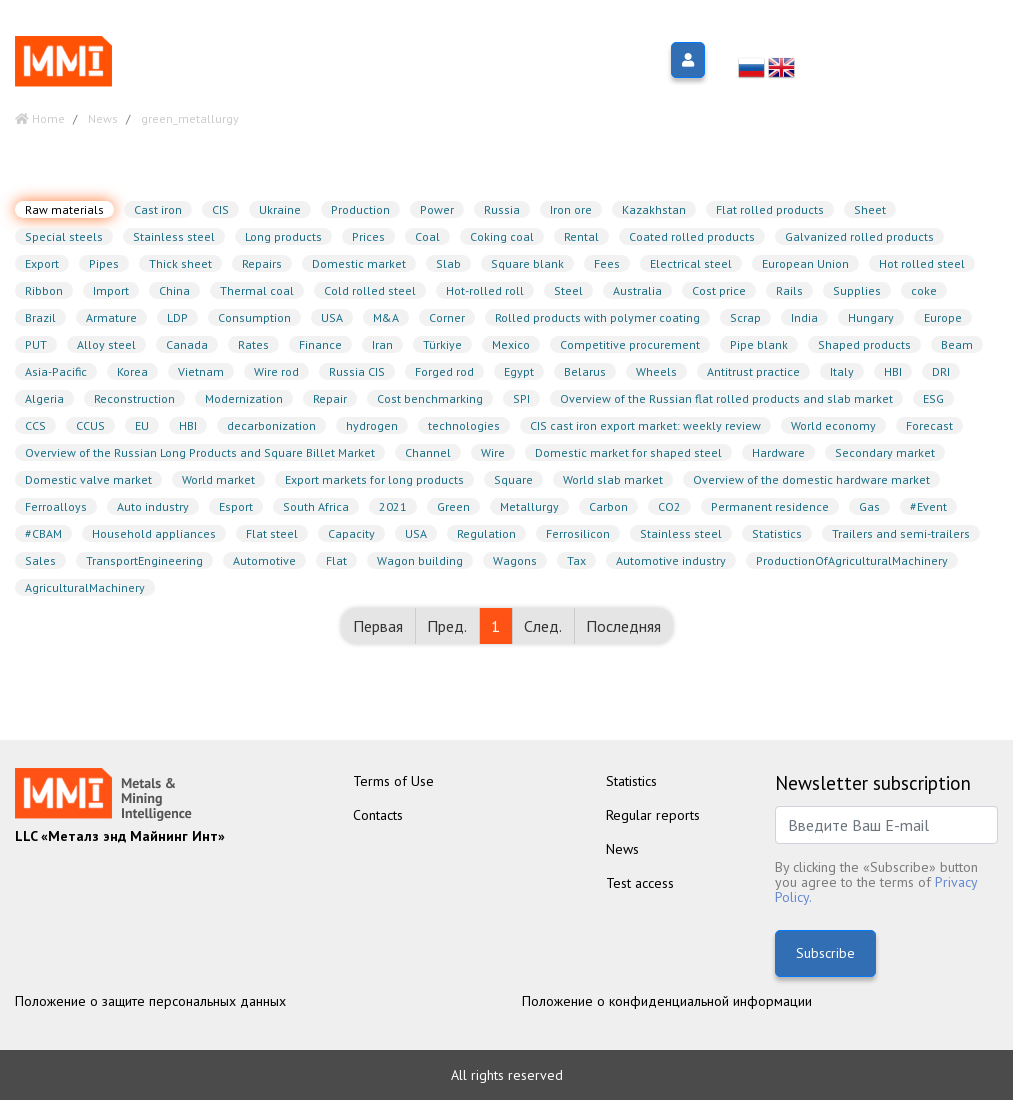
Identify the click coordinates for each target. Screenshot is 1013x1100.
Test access (640, 883)
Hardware (778, 452)
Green (453, 506)
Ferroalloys (56, 506)
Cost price (719, 290)
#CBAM (43, 533)
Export (42, 263)
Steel (568, 290)
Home (40, 118)
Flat (336, 560)
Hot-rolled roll (485, 290)
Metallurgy (529, 506)
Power (437, 209)
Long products (283, 236)
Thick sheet (180, 263)
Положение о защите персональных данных (150, 1001)
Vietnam (201, 371)
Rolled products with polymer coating (597, 317)
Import (111, 290)
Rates (253, 344)
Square (513, 479)
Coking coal (502, 236)
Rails (789, 290)
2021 (393, 506)
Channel (428, 452)
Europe (943, 317)
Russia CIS (357, 371)
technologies (464, 425)
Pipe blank (759, 344)
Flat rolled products (770, 209)
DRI (941, 371)
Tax (576, 560)
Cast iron (158, 209)
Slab (448, 263)
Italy (842, 371)
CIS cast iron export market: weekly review (645, 425)
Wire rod (276, 371)
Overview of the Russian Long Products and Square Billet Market (200, 452)
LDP (177, 317)
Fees (607, 263)
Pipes (104, 263)
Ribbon (44, 290)
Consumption (254, 317)
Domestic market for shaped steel (628, 452)
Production (360, 209)
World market (218, 479)
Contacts (378, 815)
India (804, 317)
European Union (805, 263)
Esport (236, 506)
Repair (330, 398)
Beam (957, 344)
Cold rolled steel (370, 290)
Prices (368, 236)
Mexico (511, 344)
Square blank (527, 263)
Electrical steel (691, 263)
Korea (132, 371)
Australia (637, 290)
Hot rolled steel (922, 263)
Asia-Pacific (56, 371)
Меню (184, 61)
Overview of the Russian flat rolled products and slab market (726, 398)
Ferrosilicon (578, 533)
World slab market (613, 479)
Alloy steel (106, 344)
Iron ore (571, 209)
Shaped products (864, 344)
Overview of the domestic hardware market (811, 479)
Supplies (857, 290)
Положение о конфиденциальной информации (667, 1001)
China (174, 290)
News (622, 849)
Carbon (608, 506)
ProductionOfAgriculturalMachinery (852, 560)
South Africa (316, 506)
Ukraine (280, 209)
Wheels (656, 371)
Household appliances (154, 533)
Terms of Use (393, 781)
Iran (382, 344)
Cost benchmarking (430, 398)
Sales (40, 560)
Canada (187, 344)
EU (142, 425)
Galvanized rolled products (859, 236)
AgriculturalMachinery (85, 587)
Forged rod (444, 371)
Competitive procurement (630, 344)
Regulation (486, 533)
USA (332, 317)
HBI (893, 371)
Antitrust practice (753, 371)
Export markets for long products (374, 479)
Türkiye (442, 344)
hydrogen (372, 425)
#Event (928, 506)
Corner (447, 317)
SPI (521, 398)
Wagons (515, 560)
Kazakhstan (654, 209)
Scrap (745, 317)
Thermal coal (257, 290)
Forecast (929, 425)
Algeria (44, 398)
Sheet (870, 209)
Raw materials (64, 209)
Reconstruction (134, 398)
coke (924, 290)
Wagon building (420, 560)
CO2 (669, 506)
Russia (502, 209)
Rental (581, 236)
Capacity (351, 533)
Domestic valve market (88, 479)
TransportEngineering (144, 560)
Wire (493, 452)
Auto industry (153, 506)
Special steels (64, 236)
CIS (220, 209)
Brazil (40, 317)
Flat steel (272, 533)
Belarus (585, 371)
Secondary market (885, 452)
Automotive (264, 560)
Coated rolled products (692, 236)
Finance (320, 344)
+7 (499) (926, 44)
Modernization (244, 398)
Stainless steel (174, 236)
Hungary (871, 317)
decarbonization (271, 425)
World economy (833, 425)
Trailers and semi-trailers (901, 533)
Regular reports (653, 815)
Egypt (519, 371)
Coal (427, 236)
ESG (933, 398)
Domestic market (359, 263)
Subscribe (825, 953)
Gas (869, 506)
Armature (111, 317)
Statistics (777, 533)
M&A (386, 317)
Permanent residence (770, 506)
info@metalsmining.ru (920, 69)
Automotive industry (671, 560)
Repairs (262, 263)
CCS (35, 425)
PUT (36, 344)
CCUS (90, 425)
